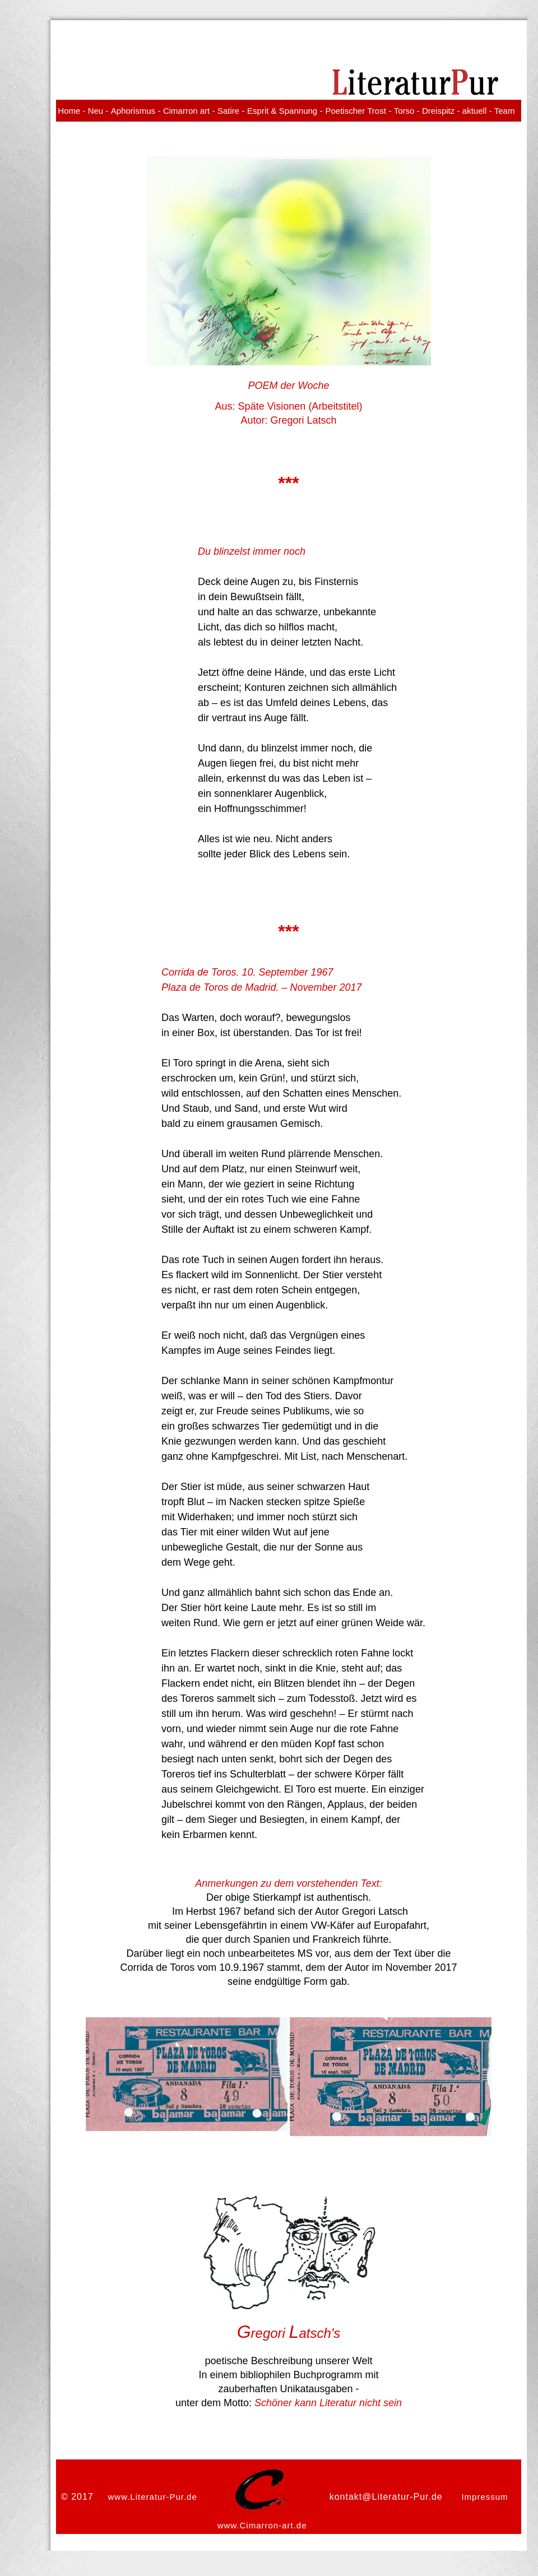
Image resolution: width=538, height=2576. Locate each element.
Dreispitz (438, 110)
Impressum (484, 2496)
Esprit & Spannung (282, 110)
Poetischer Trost (355, 110)
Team (504, 110)
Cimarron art (186, 110)
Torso (404, 110)
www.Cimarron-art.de (262, 2525)
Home (69, 110)
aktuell (474, 110)
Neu (96, 110)
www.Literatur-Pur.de (152, 2496)
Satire (228, 110)
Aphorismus (133, 110)
